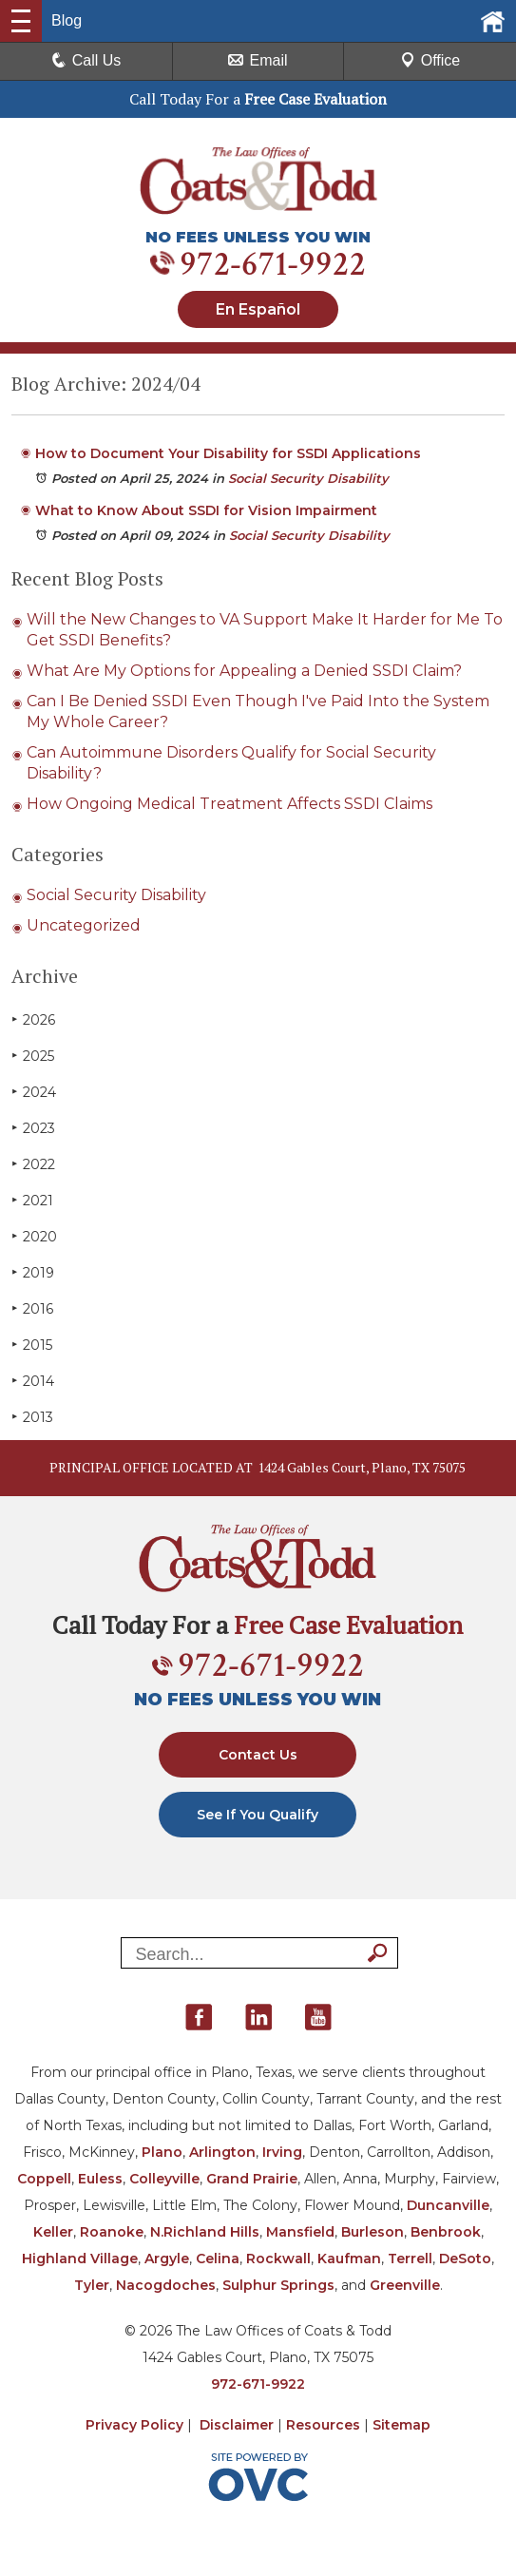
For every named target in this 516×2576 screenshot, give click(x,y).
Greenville (405, 2285)
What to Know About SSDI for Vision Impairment (206, 510)
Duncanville (448, 2205)
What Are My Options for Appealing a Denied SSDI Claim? (244, 671)
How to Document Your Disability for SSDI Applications (228, 453)
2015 (31, 1344)
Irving (282, 2152)
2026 (33, 1019)
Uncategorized (84, 925)
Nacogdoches (166, 2285)
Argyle (166, 2258)
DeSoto (465, 2258)
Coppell (44, 2178)
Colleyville (164, 2178)
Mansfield (300, 2231)
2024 (33, 1092)
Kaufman (349, 2258)
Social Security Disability (308, 478)
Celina (217, 2258)
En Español (258, 309)
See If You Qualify (257, 1814)
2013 (32, 1417)
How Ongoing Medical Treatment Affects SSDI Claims (229, 804)
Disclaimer (237, 2424)
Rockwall (278, 2258)
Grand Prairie (251, 2178)
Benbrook (446, 2231)
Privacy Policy (134, 2424)
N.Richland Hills (204, 2231)
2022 (33, 1164)
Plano (162, 2152)
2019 (32, 1272)
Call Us (86, 60)
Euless (100, 2178)
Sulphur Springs (278, 2285)
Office (430, 60)
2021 (32, 1200)
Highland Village (80, 2258)
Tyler (91, 2285)
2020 (34, 1236)
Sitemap (401, 2424)
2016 (32, 1308)
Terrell (410, 2258)
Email (257, 60)
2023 (33, 1128)
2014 (32, 1381)
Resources (323, 2424)
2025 (32, 1055)
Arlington (222, 2152)
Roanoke (111, 2231)
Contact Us (258, 1754)
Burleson (372, 2231)
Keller (53, 2231)
